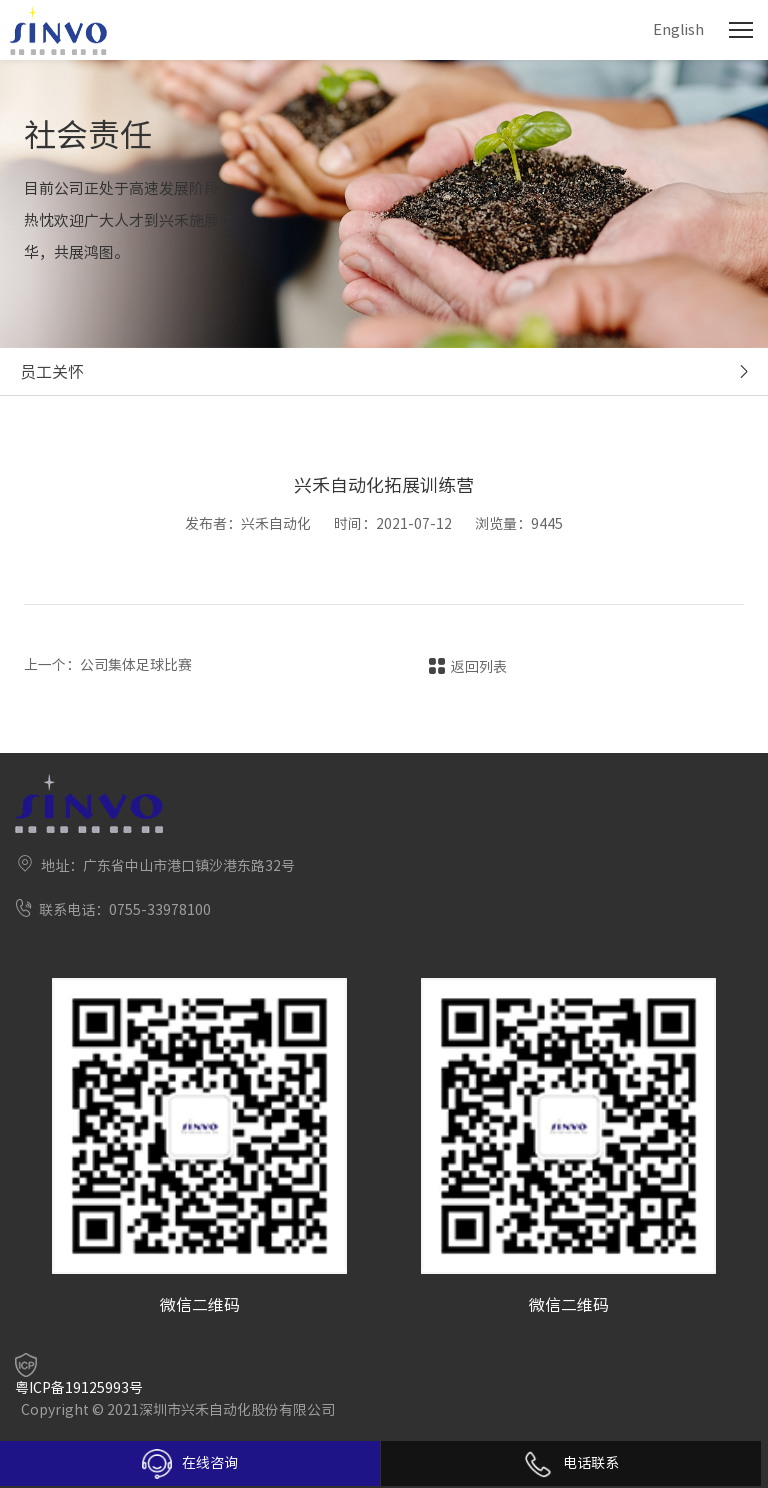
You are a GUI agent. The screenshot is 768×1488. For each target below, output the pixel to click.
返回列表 (479, 667)
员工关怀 (52, 372)
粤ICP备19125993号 (79, 1388)
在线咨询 (190, 1464)
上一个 (108, 665)
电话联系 (571, 1463)
